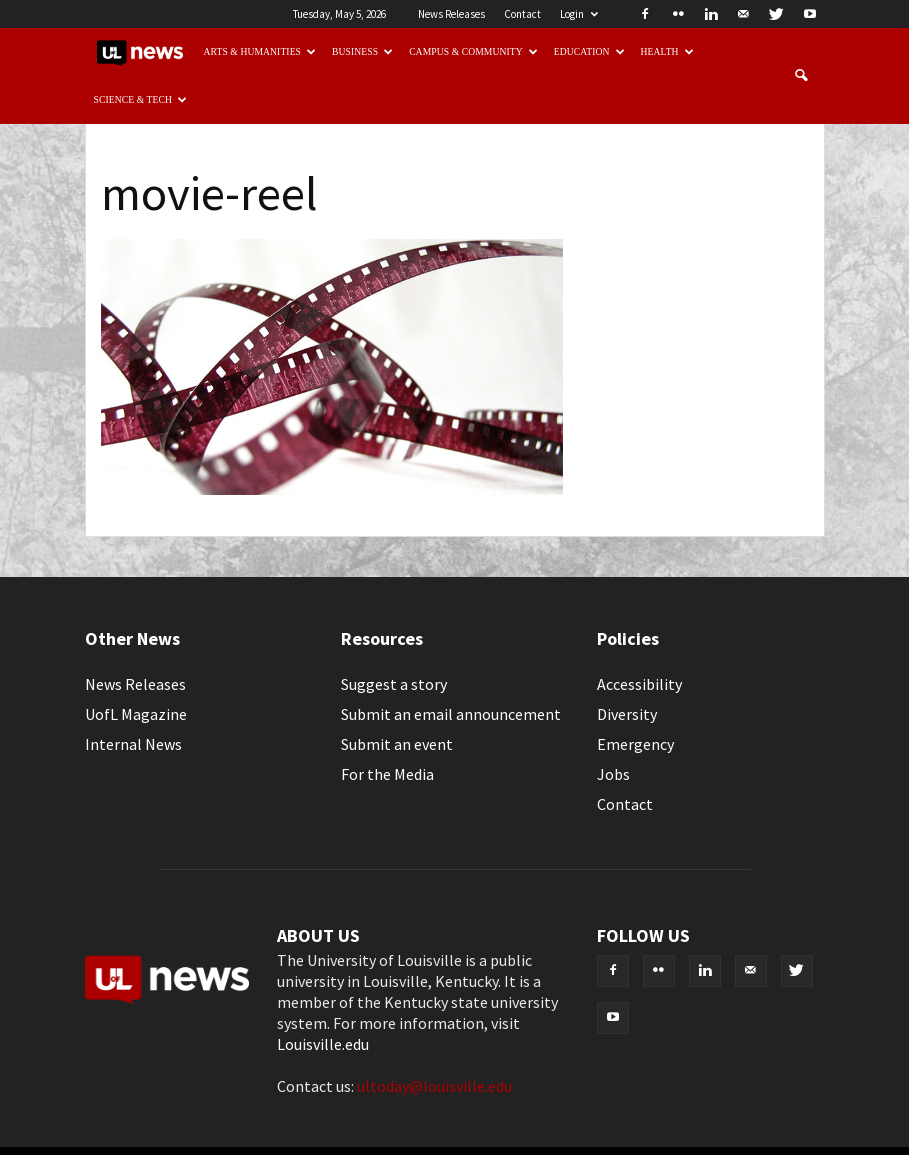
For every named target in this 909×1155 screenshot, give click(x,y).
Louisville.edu (323, 1044)
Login (579, 14)
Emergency (635, 744)
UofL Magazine (136, 714)
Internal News (133, 744)
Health (667, 51)
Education (589, 51)
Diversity (627, 714)
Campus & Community (473, 51)
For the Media (387, 774)
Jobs (613, 774)
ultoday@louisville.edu (434, 1086)
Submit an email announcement (451, 714)
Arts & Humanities (260, 51)
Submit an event (397, 744)
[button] (801, 76)
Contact (522, 14)
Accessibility (639, 684)
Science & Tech (141, 99)
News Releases (451, 14)
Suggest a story (394, 684)
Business (362, 51)
